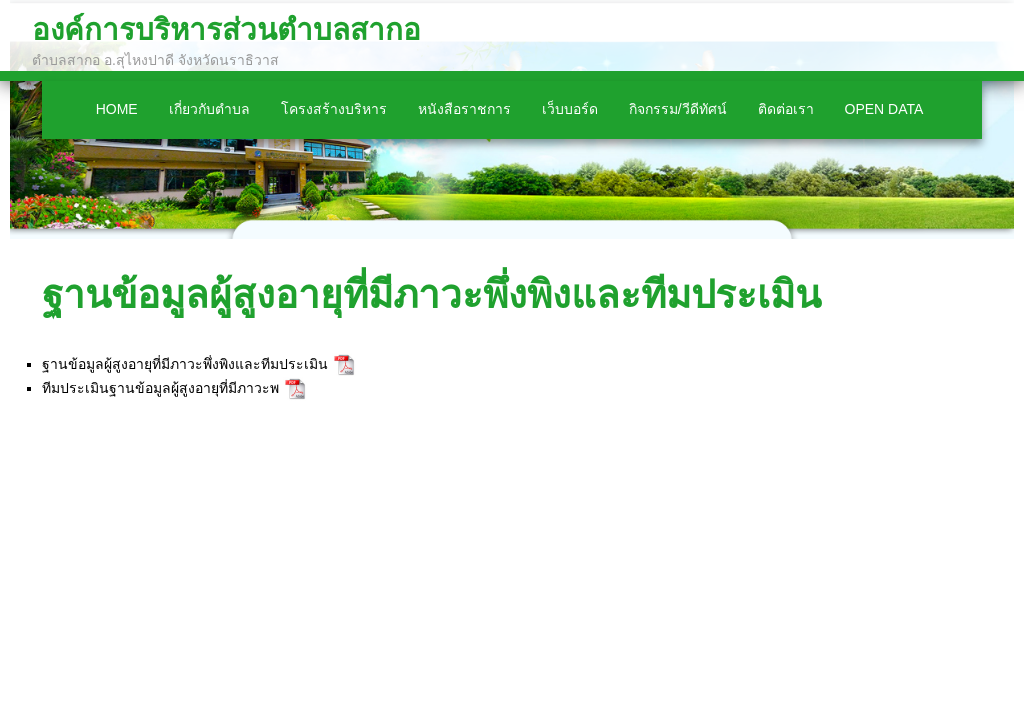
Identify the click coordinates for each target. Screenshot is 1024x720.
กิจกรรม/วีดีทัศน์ (678, 109)
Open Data (884, 109)
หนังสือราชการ (464, 109)
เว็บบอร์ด (570, 109)
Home (117, 109)
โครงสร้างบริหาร (334, 109)
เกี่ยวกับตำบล (209, 109)
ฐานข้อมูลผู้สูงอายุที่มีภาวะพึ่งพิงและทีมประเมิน (431, 294)
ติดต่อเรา (786, 109)
